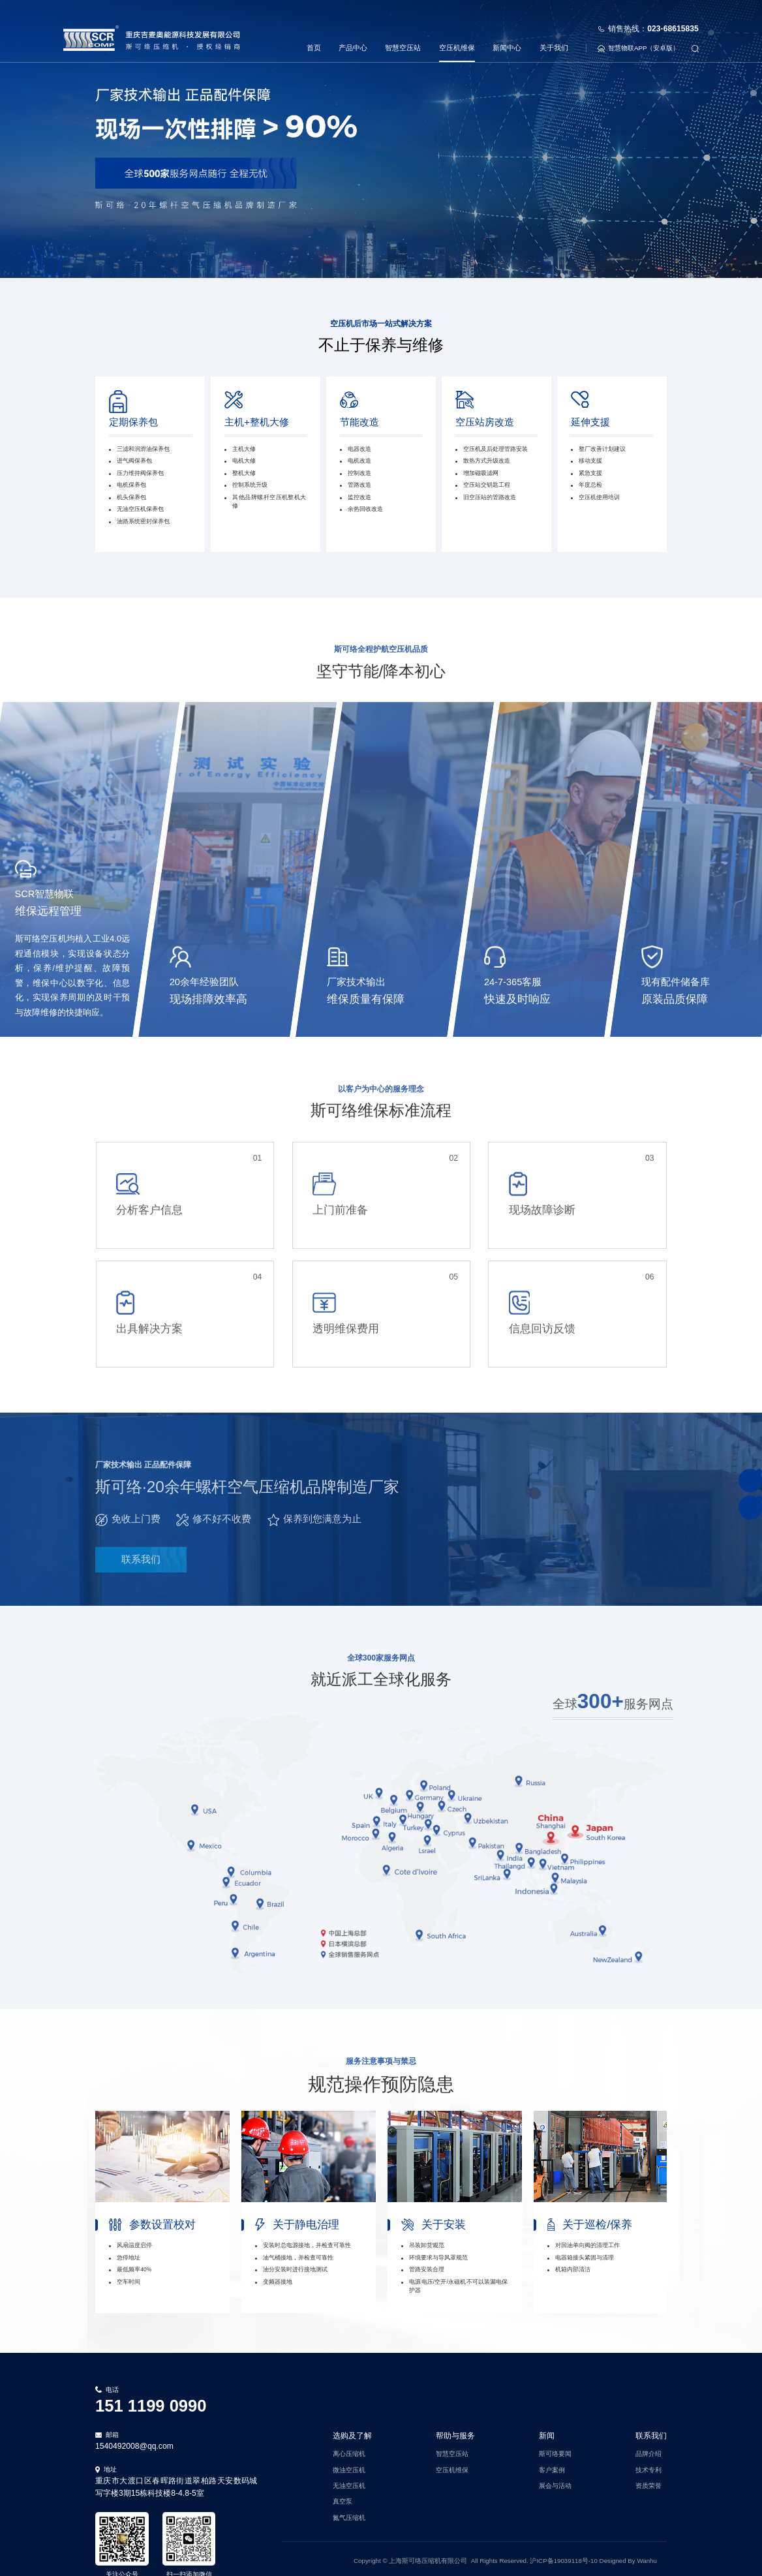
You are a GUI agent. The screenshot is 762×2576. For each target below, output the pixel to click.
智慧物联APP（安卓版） (638, 34)
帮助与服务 (455, 2431)
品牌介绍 (648, 2450)
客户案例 (552, 2466)
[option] (162, 2208)
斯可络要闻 (555, 2450)
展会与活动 (555, 2482)
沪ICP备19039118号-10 (564, 2556)
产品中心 (353, 33)
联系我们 (651, 2431)
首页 (314, 33)
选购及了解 (352, 2431)
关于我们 (554, 33)
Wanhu (646, 2556)
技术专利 (648, 2466)
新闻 (547, 2431)
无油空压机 (349, 2482)
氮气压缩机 (349, 2513)
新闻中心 (507, 33)
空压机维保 (457, 33)
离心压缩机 (349, 2450)
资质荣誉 (648, 2482)
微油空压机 (349, 2466)
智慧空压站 (403, 33)
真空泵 (342, 2498)
